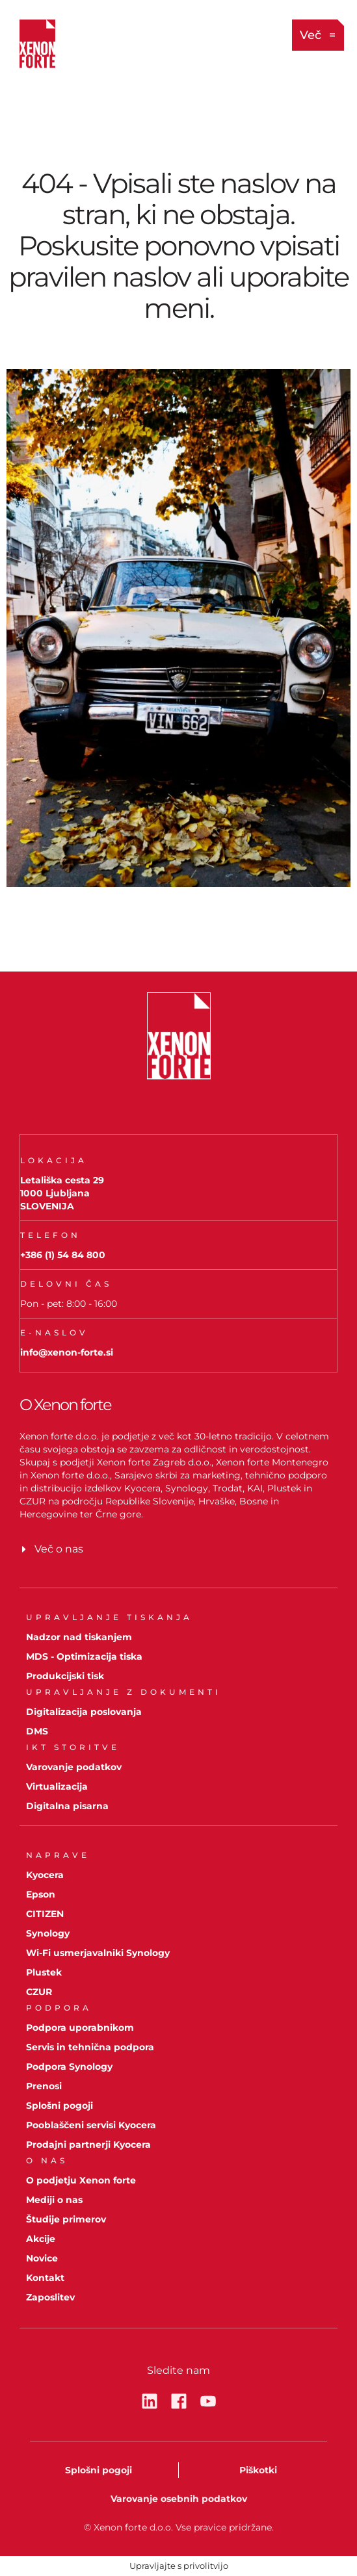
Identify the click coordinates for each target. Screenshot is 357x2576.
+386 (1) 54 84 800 (62, 1255)
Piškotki (258, 2470)
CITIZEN (45, 1914)
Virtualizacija (57, 1786)
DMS (37, 1731)
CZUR (39, 1992)
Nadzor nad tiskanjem (79, 1637)
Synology (48, 1933)
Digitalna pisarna (67, 1806)
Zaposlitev (50, 2297)
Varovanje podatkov (74, 1767)
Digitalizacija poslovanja (84, 1712)
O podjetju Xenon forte (81, 2180)
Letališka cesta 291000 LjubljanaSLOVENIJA (62, 1193)
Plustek (44, 1972)
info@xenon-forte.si (66, 1352)
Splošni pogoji (59, 2105)
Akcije (40, 2239)
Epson (40, 1894)
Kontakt (45, 2278)
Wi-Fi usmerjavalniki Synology (98, 1953)
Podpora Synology (69, 2066)
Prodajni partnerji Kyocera (88, 2144)
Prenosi (44, 2086)
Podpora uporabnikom (80, 2027)
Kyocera (45, 1875)
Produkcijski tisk (65, 1676)
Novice (42, 2258)
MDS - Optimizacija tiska (84, 1656)
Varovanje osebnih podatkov (179, 2499)
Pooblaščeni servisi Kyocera (91, 2125)
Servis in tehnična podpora (90, 2047)
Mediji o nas (54, 2200)
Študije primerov (66, 2219)
